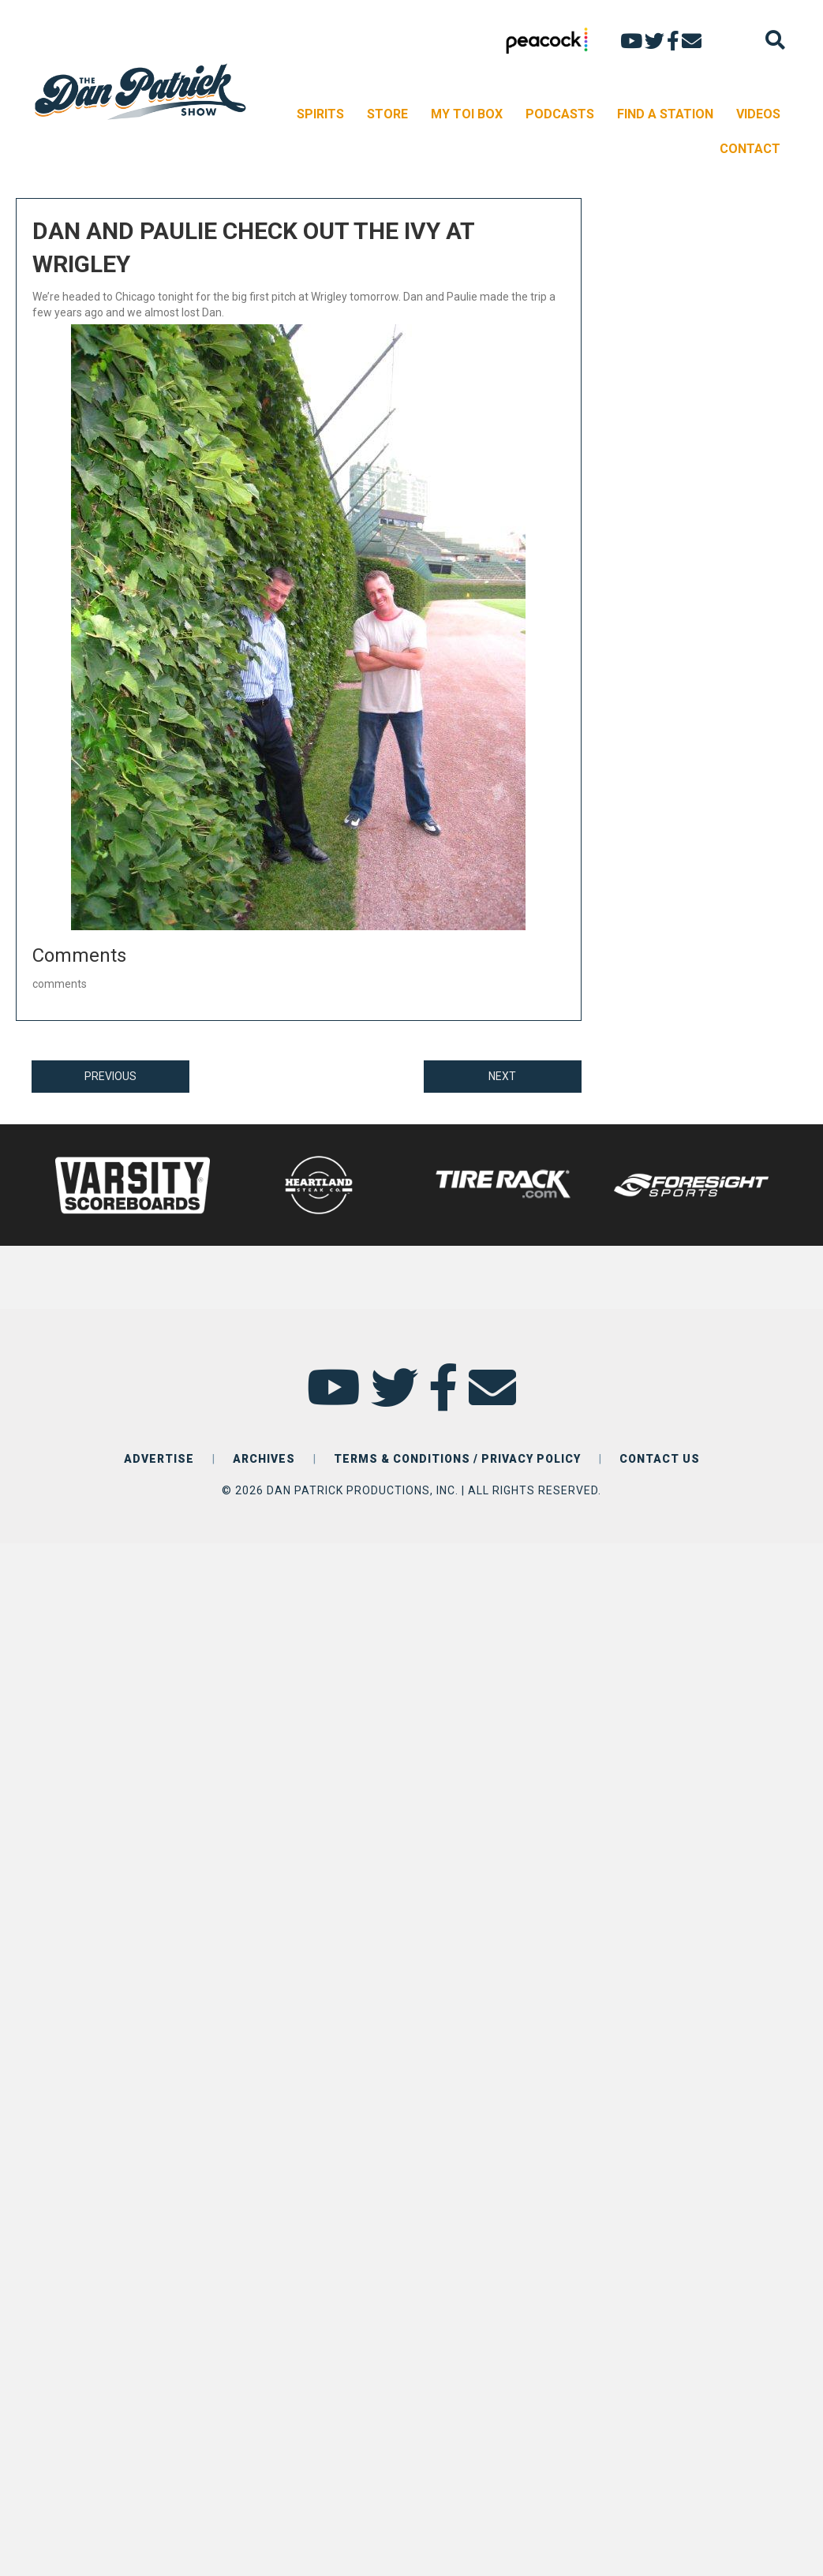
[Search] (775, 40)
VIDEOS (758, 114)
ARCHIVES (264, 1459)
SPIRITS (320, 114)
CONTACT (750, 148)
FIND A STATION (665, 114)
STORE (387, 114)
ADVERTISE (159, 1459)
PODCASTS (560, 114)
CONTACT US (659, 1459)
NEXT (502, 1076)
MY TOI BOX (467, 114)
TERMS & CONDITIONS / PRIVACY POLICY (457, 1459)
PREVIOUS (110, 1076)
